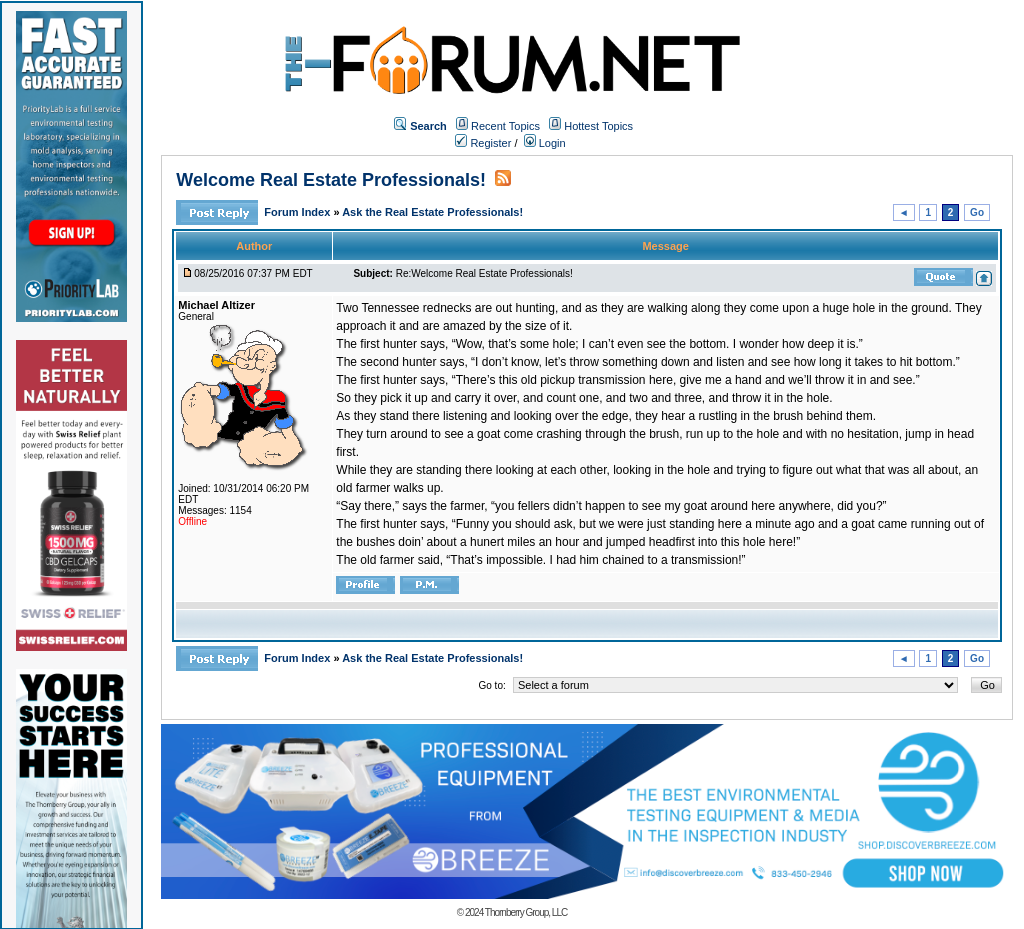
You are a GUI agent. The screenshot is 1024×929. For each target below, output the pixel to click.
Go (977, 212)
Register (483, 143)
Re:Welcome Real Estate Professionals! (484, 273)
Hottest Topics (598, 126)
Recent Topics (505, 126)
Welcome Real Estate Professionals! (331, 180)
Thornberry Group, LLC (526, 912)
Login (545, 143)
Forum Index (298, 212)
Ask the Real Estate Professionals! (432, 212)
